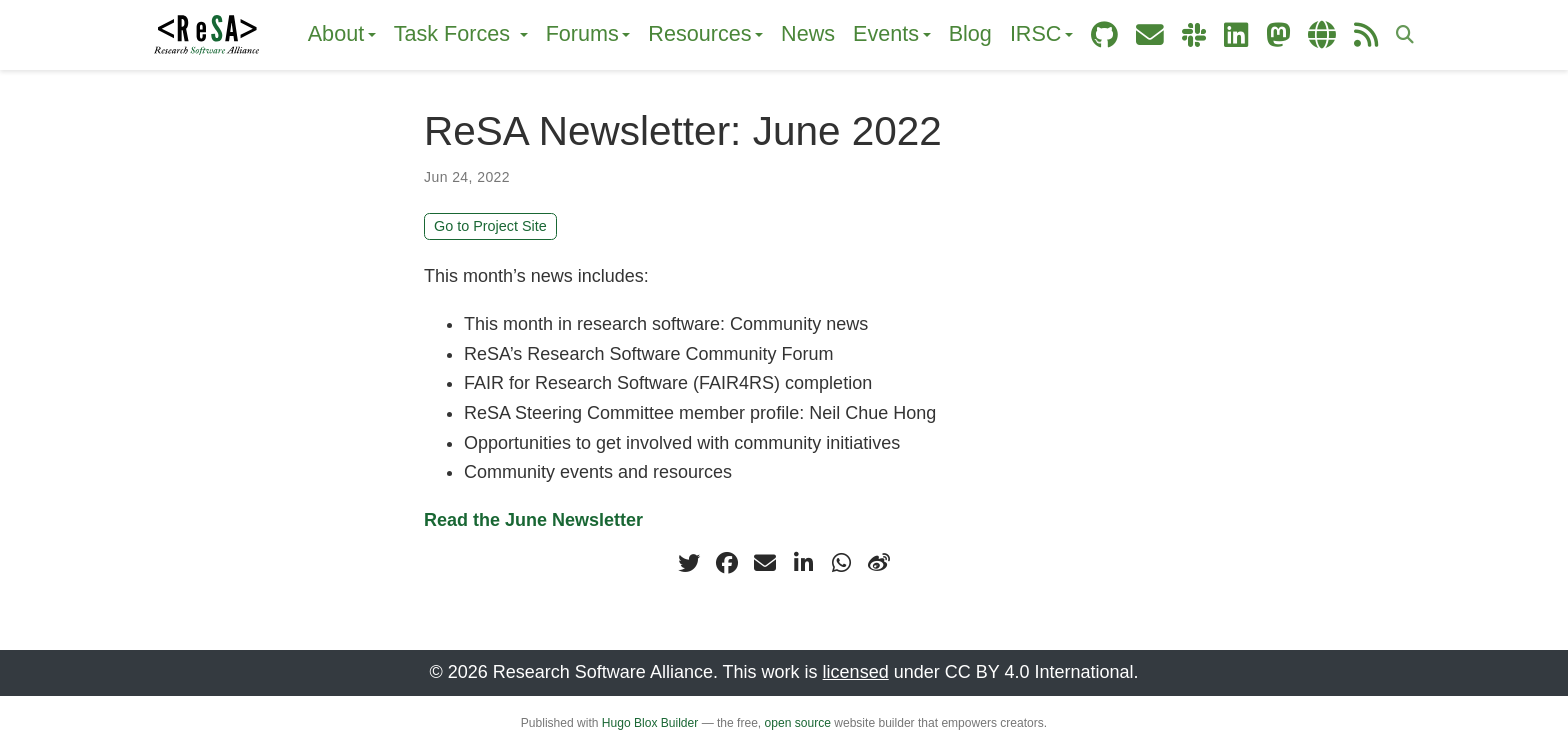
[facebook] (727, 563)
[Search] (1405, 35)
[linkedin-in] (803, 563)
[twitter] (689, 563)
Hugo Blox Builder (650, 723)
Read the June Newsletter (533, 520)
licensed (856, 672)
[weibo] (879, 563)
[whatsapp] (841, 563)
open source (798, 723)
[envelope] (765, 563)
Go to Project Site (490, 226)
